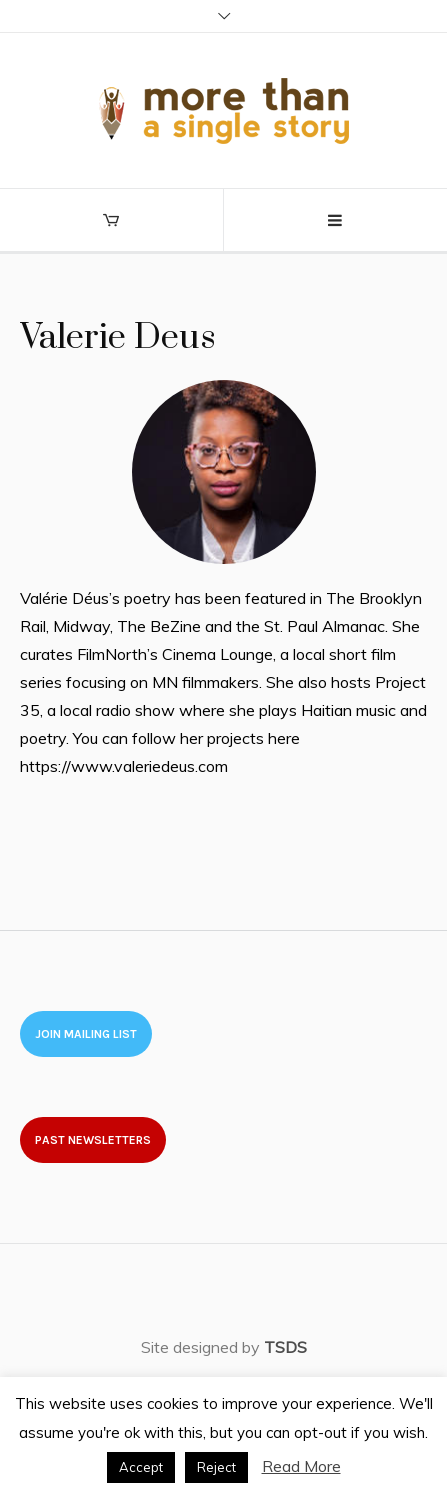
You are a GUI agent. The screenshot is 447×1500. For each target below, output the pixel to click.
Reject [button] (216, 1467)
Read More (301, 1466)
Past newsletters (93, 1140)
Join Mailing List (86, 1034)
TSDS (285, 1347)
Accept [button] (141, 1467)
